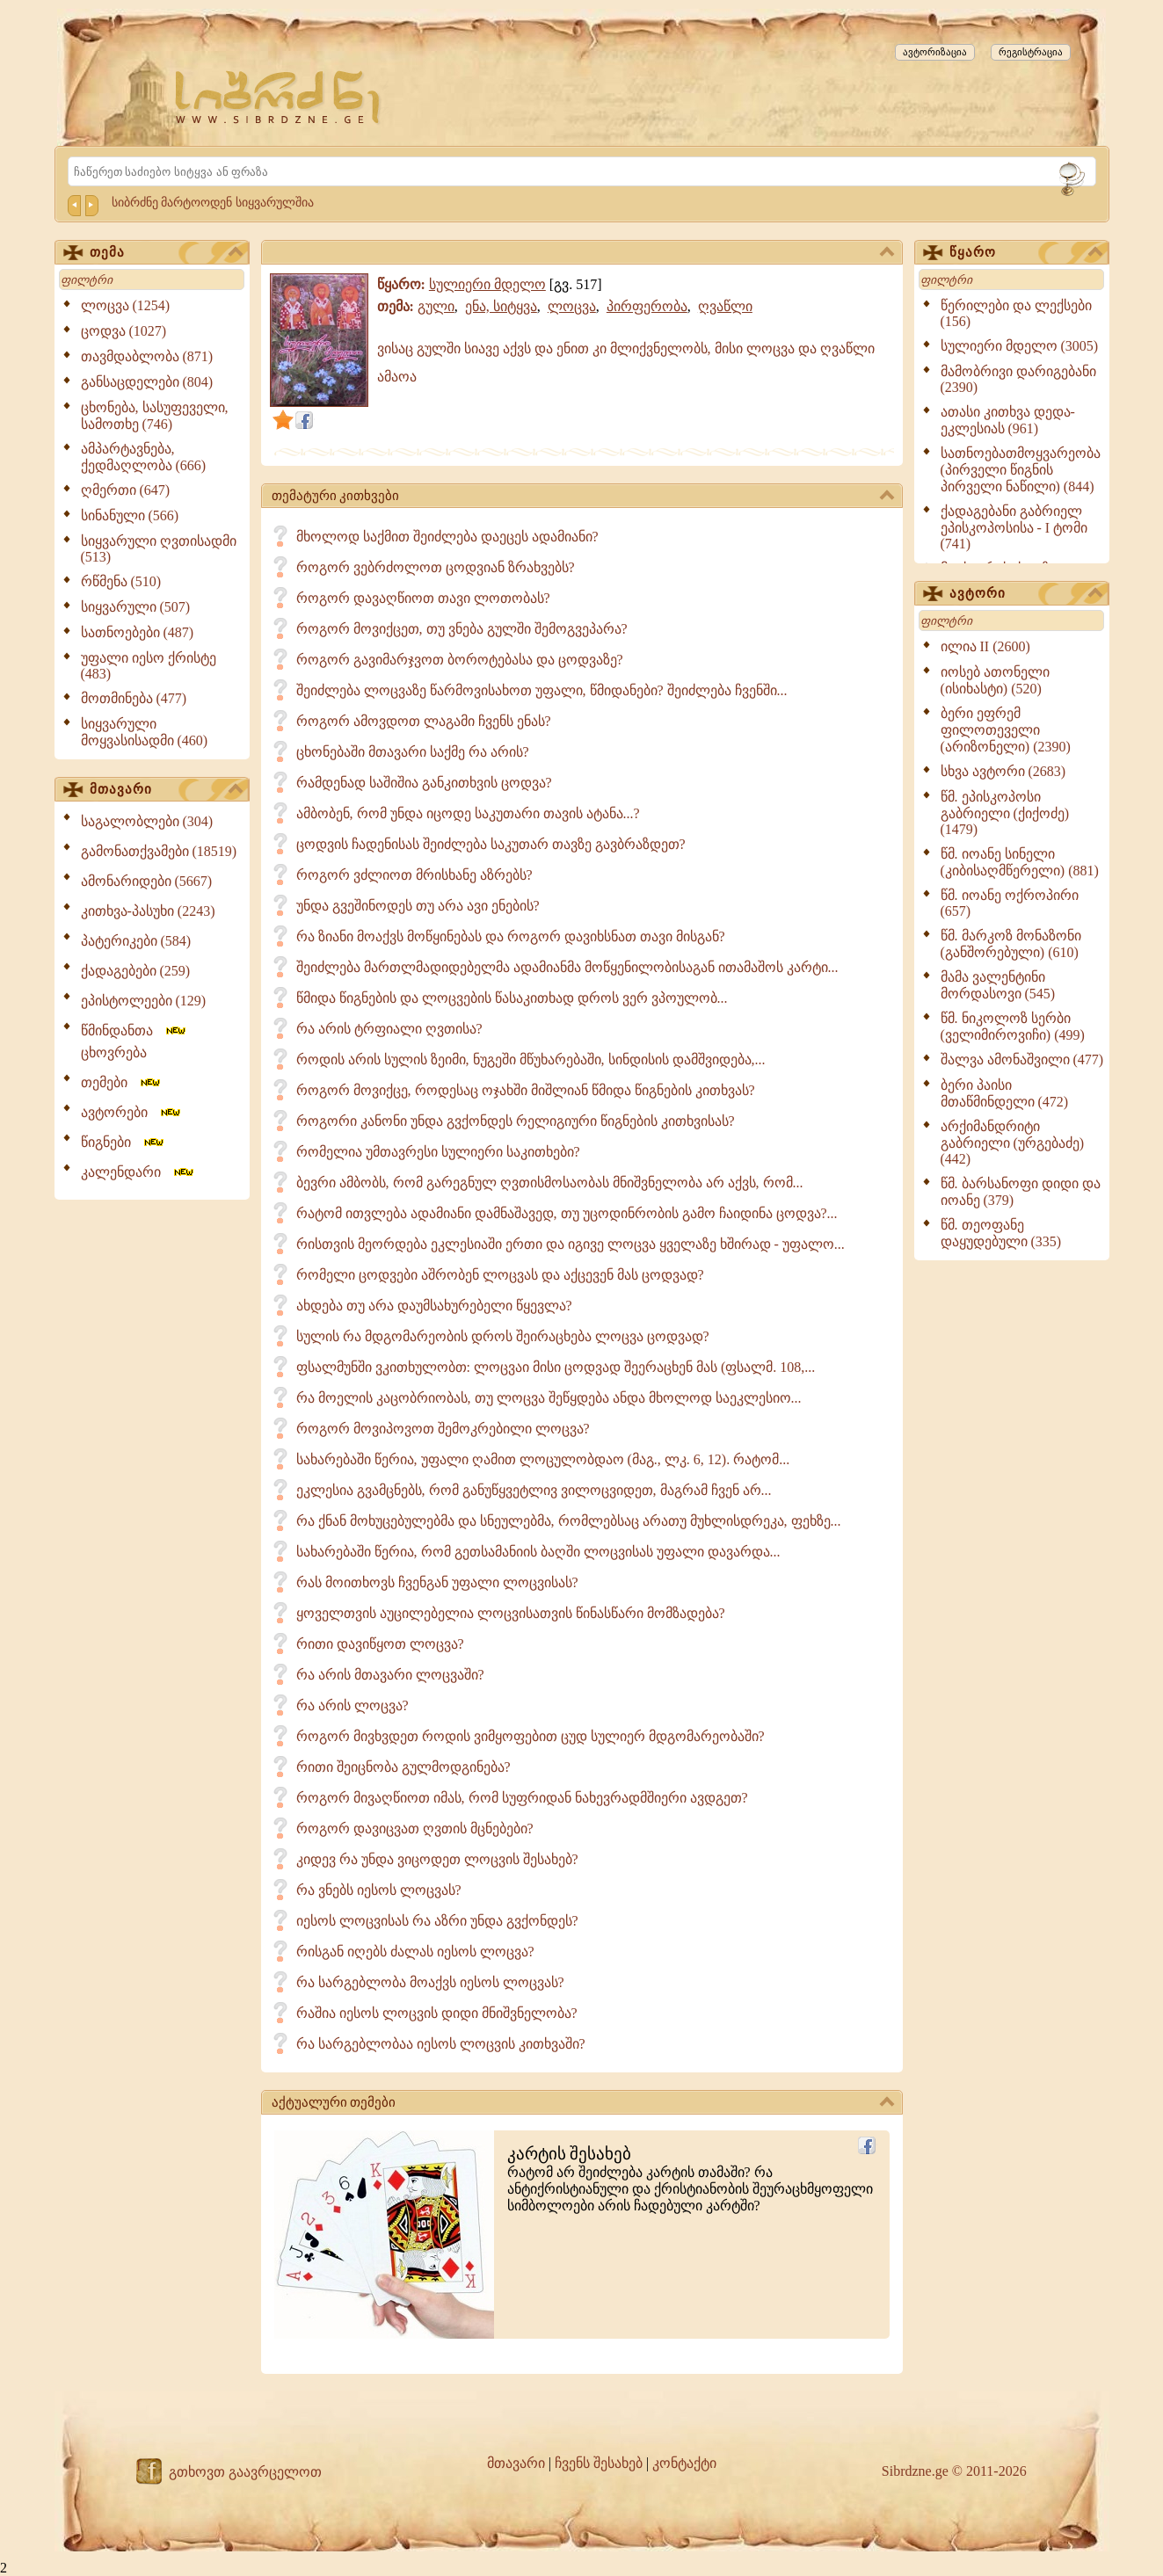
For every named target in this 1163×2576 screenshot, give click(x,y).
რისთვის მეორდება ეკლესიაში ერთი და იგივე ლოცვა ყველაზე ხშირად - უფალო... (570, 1244)
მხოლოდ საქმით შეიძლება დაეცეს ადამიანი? (447, 536)
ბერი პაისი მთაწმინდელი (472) (1005, 1093)
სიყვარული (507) (136, 606)
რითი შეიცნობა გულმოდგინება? (403, 1767)
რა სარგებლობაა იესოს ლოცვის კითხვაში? (440, 2043)
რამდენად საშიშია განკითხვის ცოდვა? (424, 782)
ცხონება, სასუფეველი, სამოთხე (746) (155, 416)
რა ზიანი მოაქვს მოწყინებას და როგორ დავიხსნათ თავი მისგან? (510, 936)
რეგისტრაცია (1031, 52)
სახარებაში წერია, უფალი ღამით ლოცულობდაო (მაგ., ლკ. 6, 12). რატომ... (543, 1459)
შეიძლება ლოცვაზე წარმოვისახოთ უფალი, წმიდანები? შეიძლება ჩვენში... (542, 690)
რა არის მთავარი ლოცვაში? (390, 1674)
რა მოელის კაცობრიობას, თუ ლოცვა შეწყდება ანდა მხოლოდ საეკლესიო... (549, 1397)
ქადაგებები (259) (136, 970)
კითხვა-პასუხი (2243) (148, 910)
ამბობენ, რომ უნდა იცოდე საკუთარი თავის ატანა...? (468, 813)
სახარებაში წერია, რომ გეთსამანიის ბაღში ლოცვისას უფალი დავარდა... (538, 1551)
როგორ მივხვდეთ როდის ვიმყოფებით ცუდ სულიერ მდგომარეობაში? (530, 1736)
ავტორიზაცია (935, 52)
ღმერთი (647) (126, 490)
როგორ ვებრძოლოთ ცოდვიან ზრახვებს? (435, 567)
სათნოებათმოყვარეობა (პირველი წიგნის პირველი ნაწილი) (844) (1021, 470)
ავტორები (132, 1112)
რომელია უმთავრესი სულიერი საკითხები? (438, 1151)
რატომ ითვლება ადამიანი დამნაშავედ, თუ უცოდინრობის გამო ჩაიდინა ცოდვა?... (567, 1213)
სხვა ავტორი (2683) (1003, 771)
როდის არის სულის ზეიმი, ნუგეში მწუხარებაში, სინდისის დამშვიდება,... (531, 1059)
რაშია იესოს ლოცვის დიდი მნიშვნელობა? (437, 2013)
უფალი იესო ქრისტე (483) (148, 665)
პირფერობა (647, 306)
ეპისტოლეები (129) (144, 1000)
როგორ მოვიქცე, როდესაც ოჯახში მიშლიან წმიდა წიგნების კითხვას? (525, 1090)
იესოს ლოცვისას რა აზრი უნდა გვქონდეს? (437, 1920)
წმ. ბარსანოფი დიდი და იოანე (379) (1021, 1192)
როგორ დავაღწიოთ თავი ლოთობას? (423, 598)
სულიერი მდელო (487, 284)
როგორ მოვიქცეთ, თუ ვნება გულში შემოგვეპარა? (462, 628)
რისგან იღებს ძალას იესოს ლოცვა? (415, 1951)
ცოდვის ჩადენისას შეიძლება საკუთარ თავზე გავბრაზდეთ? (491, 844)
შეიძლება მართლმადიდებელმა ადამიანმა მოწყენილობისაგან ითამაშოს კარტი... (567, 967)
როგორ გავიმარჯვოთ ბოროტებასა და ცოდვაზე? (459, 659)
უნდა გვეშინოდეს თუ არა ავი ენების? (418, 905)
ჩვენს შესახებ (599, 2463)
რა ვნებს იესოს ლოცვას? (379, 1890)
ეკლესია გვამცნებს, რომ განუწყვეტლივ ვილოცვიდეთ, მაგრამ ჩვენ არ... (534, 1490)
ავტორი (1025, 594)
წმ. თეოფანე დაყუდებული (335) (1001, 1233)
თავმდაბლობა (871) (147, 356)
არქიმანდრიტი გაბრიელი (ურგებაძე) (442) (1013, 1142)
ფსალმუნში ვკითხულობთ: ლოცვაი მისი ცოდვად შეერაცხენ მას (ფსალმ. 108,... (556, 1367)
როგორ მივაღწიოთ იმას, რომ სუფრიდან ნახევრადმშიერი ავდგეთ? (522, 1797)
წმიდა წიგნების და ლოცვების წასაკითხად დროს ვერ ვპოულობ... (512, 997)
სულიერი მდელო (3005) (1020, 345)
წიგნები (123, 1142)
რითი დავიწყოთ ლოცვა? (380, 1643)
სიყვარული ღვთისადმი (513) (158, 548)
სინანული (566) (130, 515)
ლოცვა (572, 306)
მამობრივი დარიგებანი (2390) (1018, 379)
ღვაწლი (725, 306)
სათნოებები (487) (137, 632)
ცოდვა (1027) (124, 330)
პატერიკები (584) (136, 940)
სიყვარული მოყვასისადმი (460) (144, 732)
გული (436, 306)
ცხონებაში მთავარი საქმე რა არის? (412, 751)
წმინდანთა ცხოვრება (134, 1041)
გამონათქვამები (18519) (159, 851)
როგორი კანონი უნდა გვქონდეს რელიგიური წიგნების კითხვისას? (515, 1121)
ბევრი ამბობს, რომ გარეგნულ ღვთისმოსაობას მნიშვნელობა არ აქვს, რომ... (549, 1182)
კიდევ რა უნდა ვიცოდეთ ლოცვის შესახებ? (437, 1859)
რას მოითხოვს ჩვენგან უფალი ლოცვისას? (437, 1582)
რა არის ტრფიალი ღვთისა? (389, 1028)
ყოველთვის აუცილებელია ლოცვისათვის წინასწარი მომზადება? (510, 1613)
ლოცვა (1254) (126, 305)
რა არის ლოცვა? (352, 1705)
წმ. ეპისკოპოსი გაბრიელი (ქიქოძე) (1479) (1005, 813)
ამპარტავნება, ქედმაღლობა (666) (144, 457)
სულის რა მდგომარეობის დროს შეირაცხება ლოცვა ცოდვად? (502, 1336)
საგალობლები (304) (147, 821)
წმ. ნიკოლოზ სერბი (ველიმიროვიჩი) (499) (1013, 1026)
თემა (166, 253)
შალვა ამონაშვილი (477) (1022, 1059)
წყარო (1025, 253)
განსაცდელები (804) (147, 381)
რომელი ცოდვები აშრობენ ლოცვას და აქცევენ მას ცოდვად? (500, 1274)
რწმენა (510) (121, 581)
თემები (122, 1082)
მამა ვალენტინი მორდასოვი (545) (998, 985)
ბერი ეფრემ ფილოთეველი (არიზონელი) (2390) (1006, 730)
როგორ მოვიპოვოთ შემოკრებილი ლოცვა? (443, 1428)
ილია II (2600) (985, 646)
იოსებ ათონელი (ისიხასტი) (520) (995, 680)
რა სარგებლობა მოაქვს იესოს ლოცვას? (430, 1982)
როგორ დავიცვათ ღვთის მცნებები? (415, 1828)
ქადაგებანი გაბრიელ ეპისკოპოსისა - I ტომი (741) (1014, 527)
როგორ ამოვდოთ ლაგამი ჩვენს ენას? (423, 721)
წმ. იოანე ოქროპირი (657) (1010, 903)
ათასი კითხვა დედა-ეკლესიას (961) (1008, 420)
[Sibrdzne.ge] (279, 97)
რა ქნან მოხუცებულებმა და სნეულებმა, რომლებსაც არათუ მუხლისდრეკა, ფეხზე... (568, 1520)
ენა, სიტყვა (501, 306)
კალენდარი (138, 1172)
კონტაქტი (684, 2463)
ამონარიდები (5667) (147, 881)
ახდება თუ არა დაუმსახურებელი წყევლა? (434, 1305)
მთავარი (166, 790)
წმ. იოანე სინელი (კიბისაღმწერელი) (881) (1020, 862)
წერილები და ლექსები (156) (1016, 313)
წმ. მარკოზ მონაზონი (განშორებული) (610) (1011, 944)
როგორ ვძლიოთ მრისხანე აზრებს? (414, 874)
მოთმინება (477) (134, 698)
